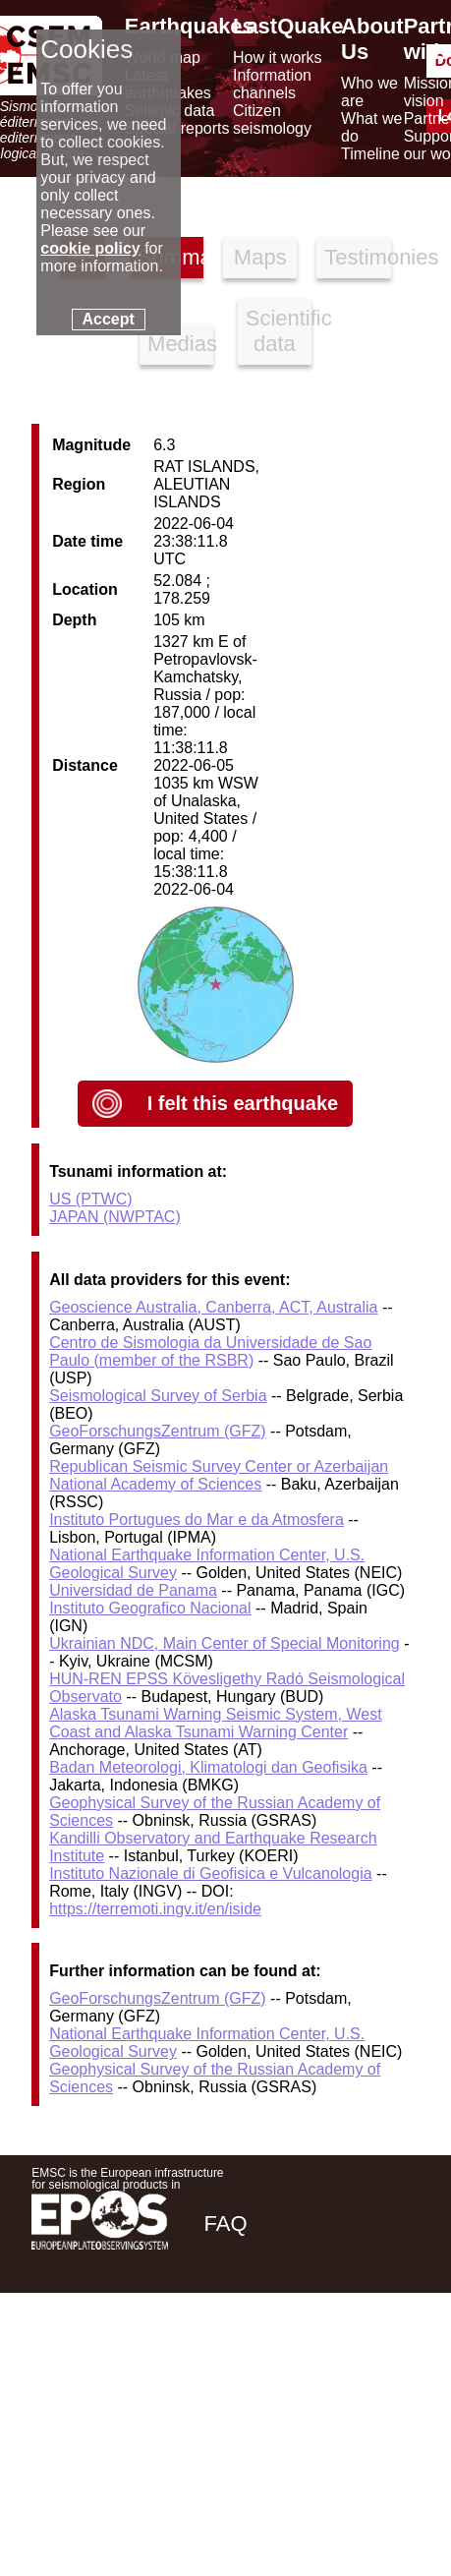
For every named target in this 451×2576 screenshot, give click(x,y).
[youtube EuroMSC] (392, 2363)
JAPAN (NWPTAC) (115, 1216)
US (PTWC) (90, 1199)
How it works (277, 57)
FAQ (225, 2223)
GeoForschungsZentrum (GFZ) (157, 1431)
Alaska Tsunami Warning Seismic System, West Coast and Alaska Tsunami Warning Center (215, 1723)
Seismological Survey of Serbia (157, 1395)
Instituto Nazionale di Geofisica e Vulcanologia (210, 1873)
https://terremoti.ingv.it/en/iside (155, 1909)
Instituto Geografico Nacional (150, 1608)
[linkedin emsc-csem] (337, 2363)
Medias (180, 343)
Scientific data (278, 331)
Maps (260, 257)
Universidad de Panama (133, 1590)
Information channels (272, 84)
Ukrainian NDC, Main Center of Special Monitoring (224, 1643)
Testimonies (357, 257)
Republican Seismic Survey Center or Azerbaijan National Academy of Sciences (218, 1475)
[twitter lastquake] (284, 2363)
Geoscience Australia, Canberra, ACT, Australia (213, 1307)
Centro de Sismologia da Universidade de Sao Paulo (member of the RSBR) (210, 1351)
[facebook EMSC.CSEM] (230, 2363)
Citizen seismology (272, 119)
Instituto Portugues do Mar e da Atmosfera (196, 1519)
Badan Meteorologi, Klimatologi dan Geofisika (208, 1767)
